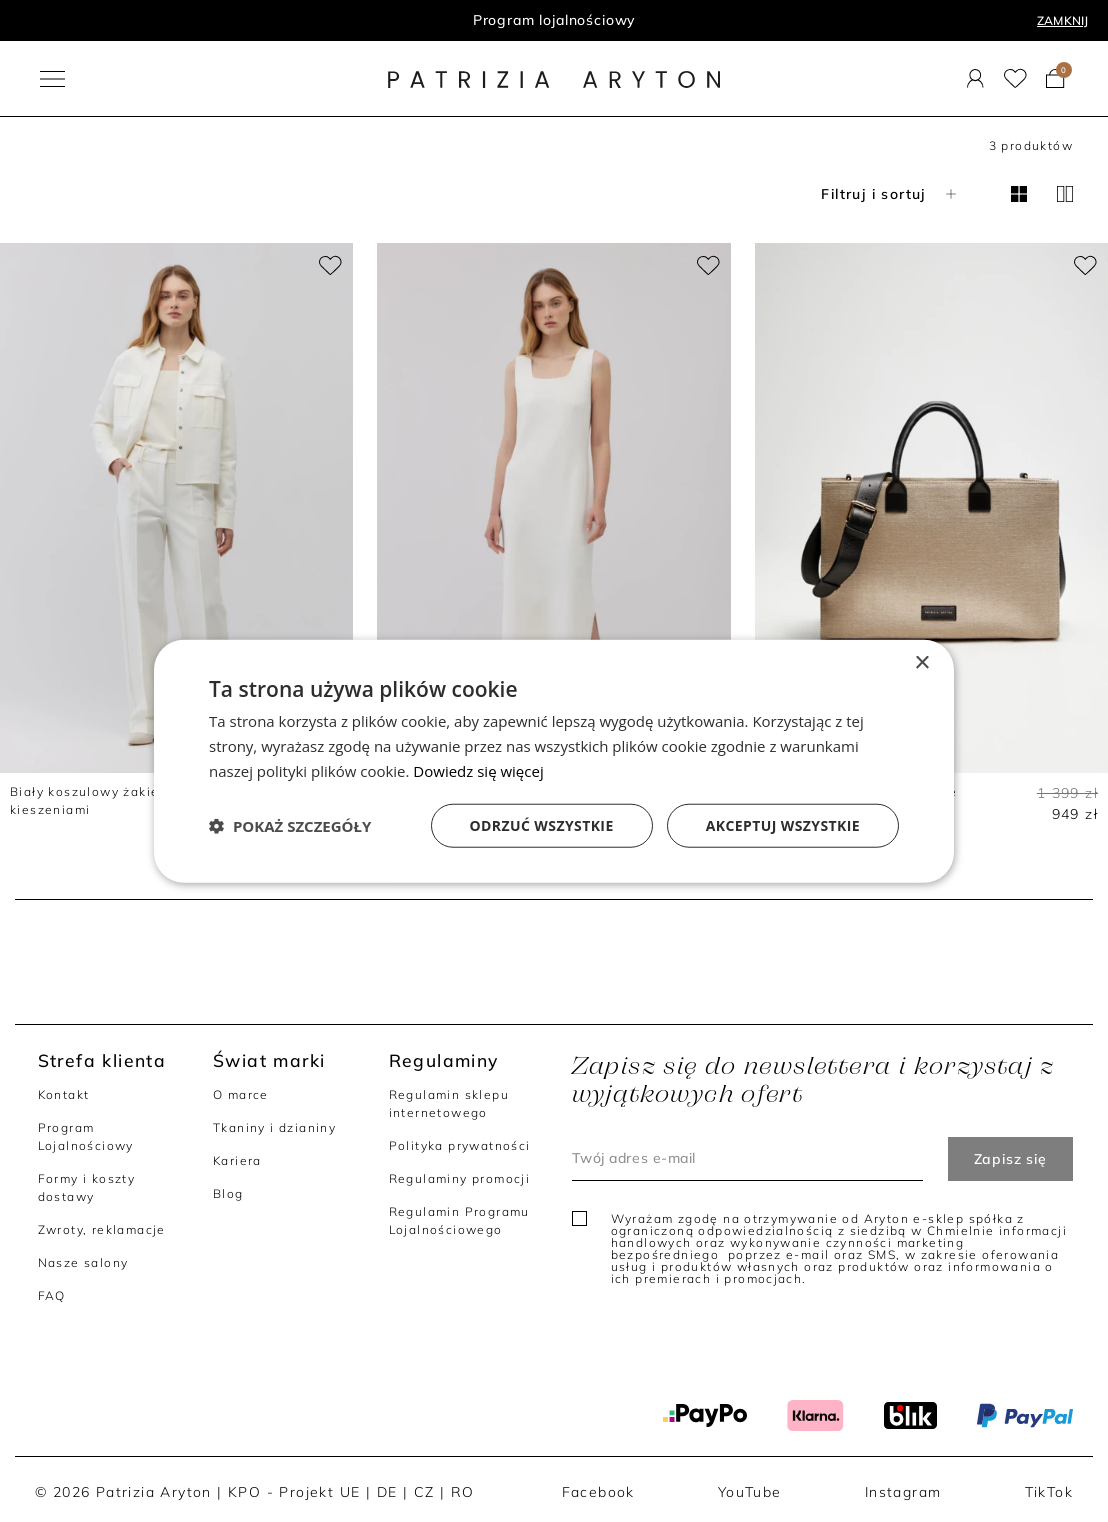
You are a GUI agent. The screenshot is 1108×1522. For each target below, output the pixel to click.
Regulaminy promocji (460, 1178)
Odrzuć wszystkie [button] (542, 824)
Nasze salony (83, 1262)
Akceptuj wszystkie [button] (783, 824)
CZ (424, 1492)
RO (463, 1492)
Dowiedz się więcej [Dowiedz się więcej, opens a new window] (478, 771)
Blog (228, 1193)
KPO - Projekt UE (294, 1492)
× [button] (921, 663)
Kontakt (64, 1094)
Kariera (237, 1160)
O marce (241, 1094)
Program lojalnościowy (554, 20)
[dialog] (554, 761)
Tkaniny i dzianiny (274, 1127)
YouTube (750, 1492)
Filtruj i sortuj (890, 194)
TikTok (1049, 1492)
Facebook (598, 1492)
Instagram (903, 1492)
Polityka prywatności (460, 1145)
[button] (290, 825)
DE (387, 1492)
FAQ (52, 1295)
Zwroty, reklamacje (102, 1229)
